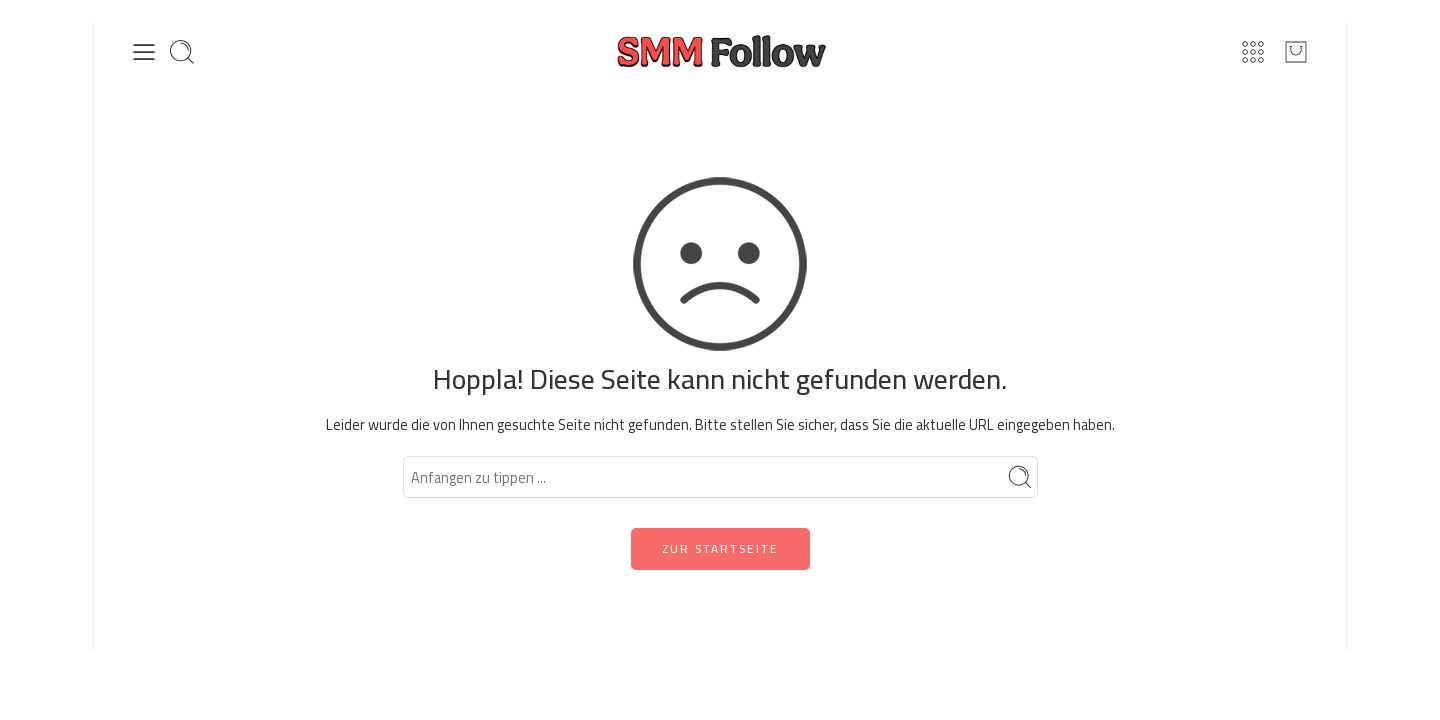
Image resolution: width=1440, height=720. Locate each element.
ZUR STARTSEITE (720, 548)
